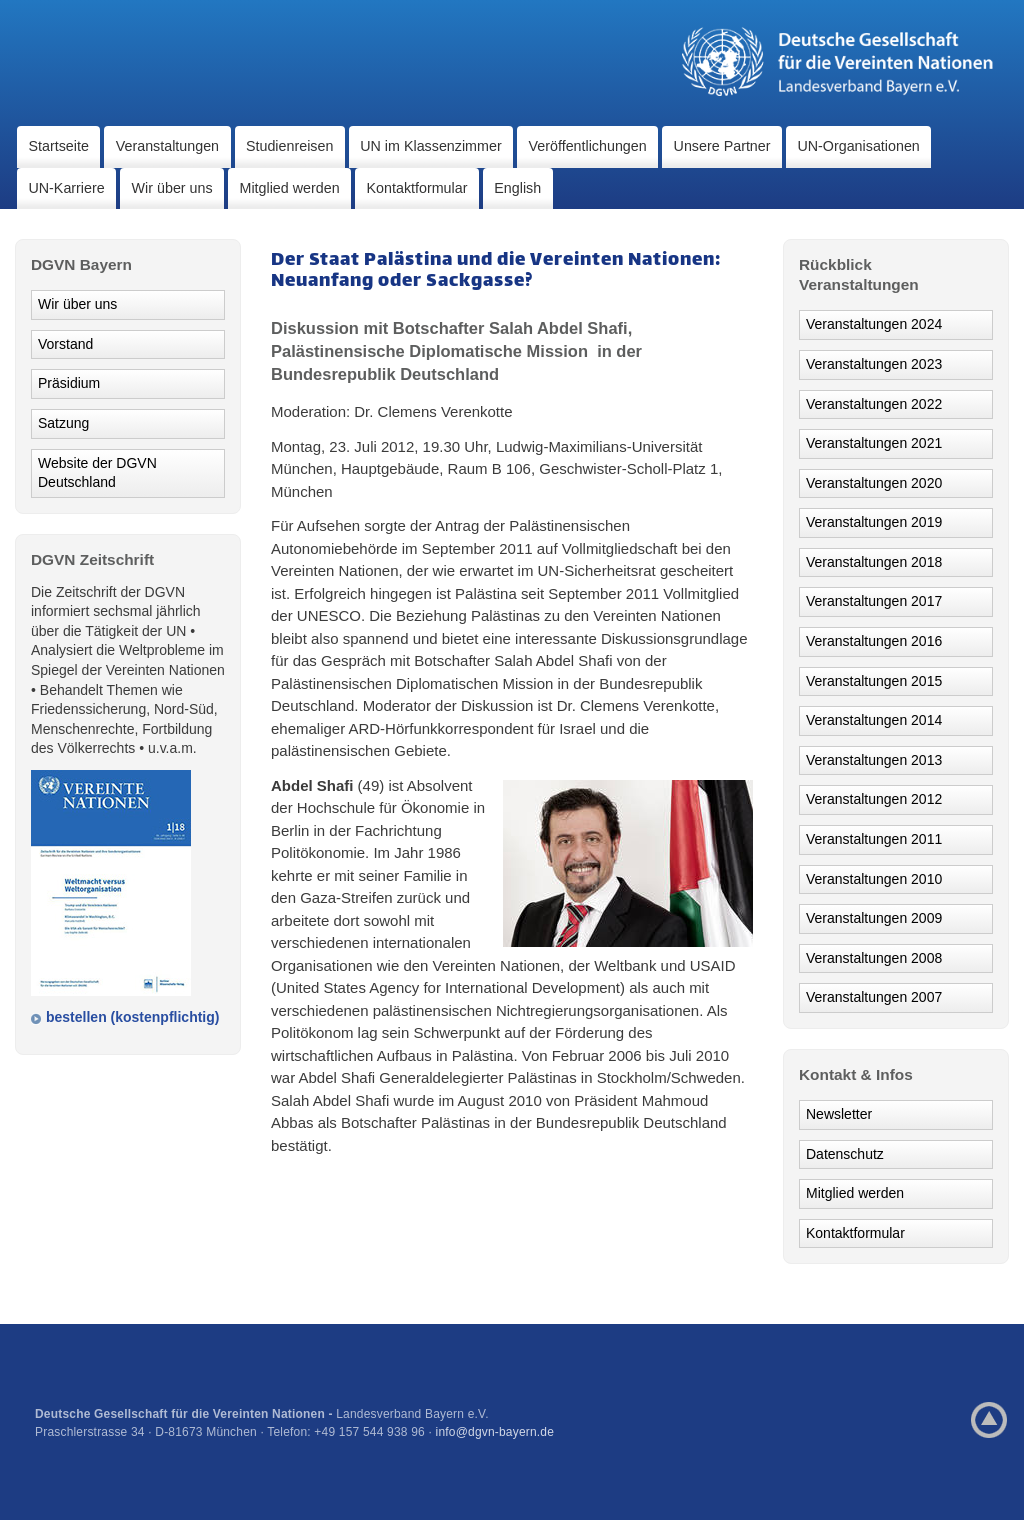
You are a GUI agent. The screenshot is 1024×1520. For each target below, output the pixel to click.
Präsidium (69, 383)
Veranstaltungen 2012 (874, 799)
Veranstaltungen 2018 (874, 562)
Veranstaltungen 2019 (874, 522)
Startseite (58, 146)
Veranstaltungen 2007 (874, 997)
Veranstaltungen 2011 (874, 839)
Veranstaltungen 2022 (874, 404)
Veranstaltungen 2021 (874, 443)
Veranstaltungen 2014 (874, 720)
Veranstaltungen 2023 (874, 364)
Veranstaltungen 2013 (874, 760)
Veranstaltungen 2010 (874, 879)
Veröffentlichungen (588, 146)
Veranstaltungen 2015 (874, 681)
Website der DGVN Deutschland (97, 473)
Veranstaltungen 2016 (874, 641)
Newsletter (839, 1114)
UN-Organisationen (858, 146)
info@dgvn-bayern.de (495, 1432)
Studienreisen (289, 146)
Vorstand (65, 344)
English (517, 188)
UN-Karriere (66, 188)
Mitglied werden (290, 188)
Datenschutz (845, 1154)
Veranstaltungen (167, 146)
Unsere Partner (722, 146)
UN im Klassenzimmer (430, 146)
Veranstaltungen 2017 (874, 601)
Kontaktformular (417, 188)
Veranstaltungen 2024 (874, 324)
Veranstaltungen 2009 (874, 918)
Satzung (63, 423)
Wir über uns (172, 188)
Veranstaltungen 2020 (874, 483)
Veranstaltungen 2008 (874, 958)
